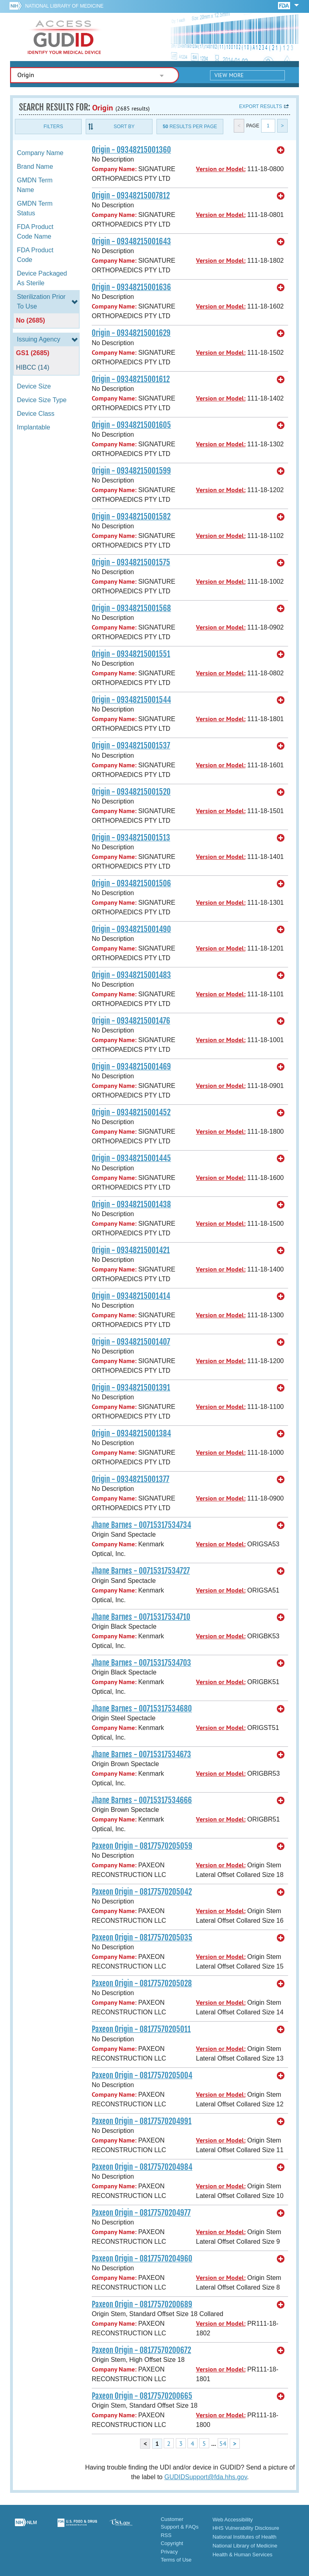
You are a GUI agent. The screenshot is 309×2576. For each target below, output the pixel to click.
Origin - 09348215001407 (131, 1342)
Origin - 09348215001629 (131, 333)
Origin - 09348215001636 (131, 287)
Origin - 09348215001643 (131, 241)
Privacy (169, 2552)
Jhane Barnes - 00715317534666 (142, 1800)
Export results (260, 106)
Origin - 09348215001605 (131, 425)
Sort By (123, 126)
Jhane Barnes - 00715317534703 (141, 1663)
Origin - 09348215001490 (131, 929)
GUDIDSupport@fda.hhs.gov (205, 2477)
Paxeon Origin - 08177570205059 (142, 1846)
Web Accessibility (232, 2520)
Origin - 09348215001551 (131, 654)
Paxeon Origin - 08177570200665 (142, 2396)
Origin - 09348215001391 (131, 1387)
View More (229, 75)
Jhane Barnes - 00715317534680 (142, 1708)
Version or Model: (220, 169)
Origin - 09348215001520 (131, 792)
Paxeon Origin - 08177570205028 (142, 1983)
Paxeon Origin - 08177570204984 (142, 2167)
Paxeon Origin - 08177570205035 (142, 1937)
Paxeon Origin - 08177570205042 (142, 1892)
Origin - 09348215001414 (131, 1296)
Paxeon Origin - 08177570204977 (141, 2213)
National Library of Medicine (64, 6)
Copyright (172, 2543)
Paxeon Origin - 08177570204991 (142, 2121)
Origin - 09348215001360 (131, 150)
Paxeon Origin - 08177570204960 (142, 2258)
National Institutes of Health (244, 2537)
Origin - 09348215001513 (131, 837)
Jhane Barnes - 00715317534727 (141, 1571)
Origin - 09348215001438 (131, 1204)
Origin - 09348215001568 (131, 608)
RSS (166, 2535)
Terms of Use (176, 2560)
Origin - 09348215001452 (131, 1112)
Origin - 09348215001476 (131, 1021)
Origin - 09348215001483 (131, 975)
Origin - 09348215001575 (131, 562)
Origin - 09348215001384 (131, 1433)
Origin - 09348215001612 (131, 379)
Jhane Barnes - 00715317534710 (141, 1617)
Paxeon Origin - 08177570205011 (141, 2029)
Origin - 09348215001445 (131, 1158)
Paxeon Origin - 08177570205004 (142, 2075)
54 (223, 2443)
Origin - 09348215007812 (131, 195)
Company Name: (114, 169)
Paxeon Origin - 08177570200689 (142, 2304)
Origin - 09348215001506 (131, 883)
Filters (53, 126)
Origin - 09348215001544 (131, 700)
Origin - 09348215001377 (130, 1479)
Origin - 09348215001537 (131, 745)
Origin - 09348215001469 (131, 1066)
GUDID (64, 37)
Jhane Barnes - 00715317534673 (141, 1754)
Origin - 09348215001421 (131, 1250)
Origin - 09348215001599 (131, 471)
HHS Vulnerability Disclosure (245, 2528)
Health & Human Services (242, 2554)
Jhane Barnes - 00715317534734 (141, 1525)
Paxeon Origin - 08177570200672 (141, 2350)
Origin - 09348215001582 (131, 516)
